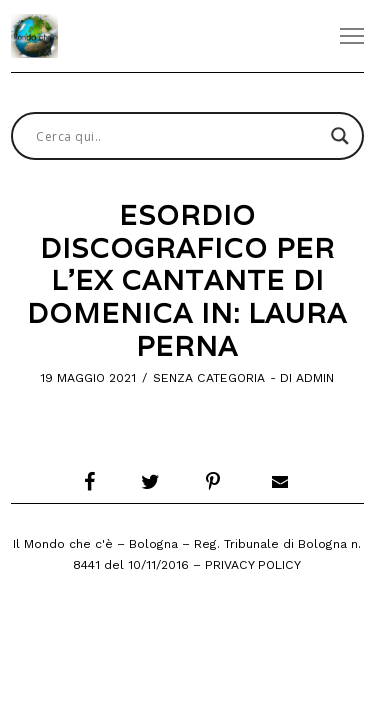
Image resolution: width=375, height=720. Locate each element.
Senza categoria (209, 378)
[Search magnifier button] (340, 136)
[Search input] (178, 136)
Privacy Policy (253, 565)
